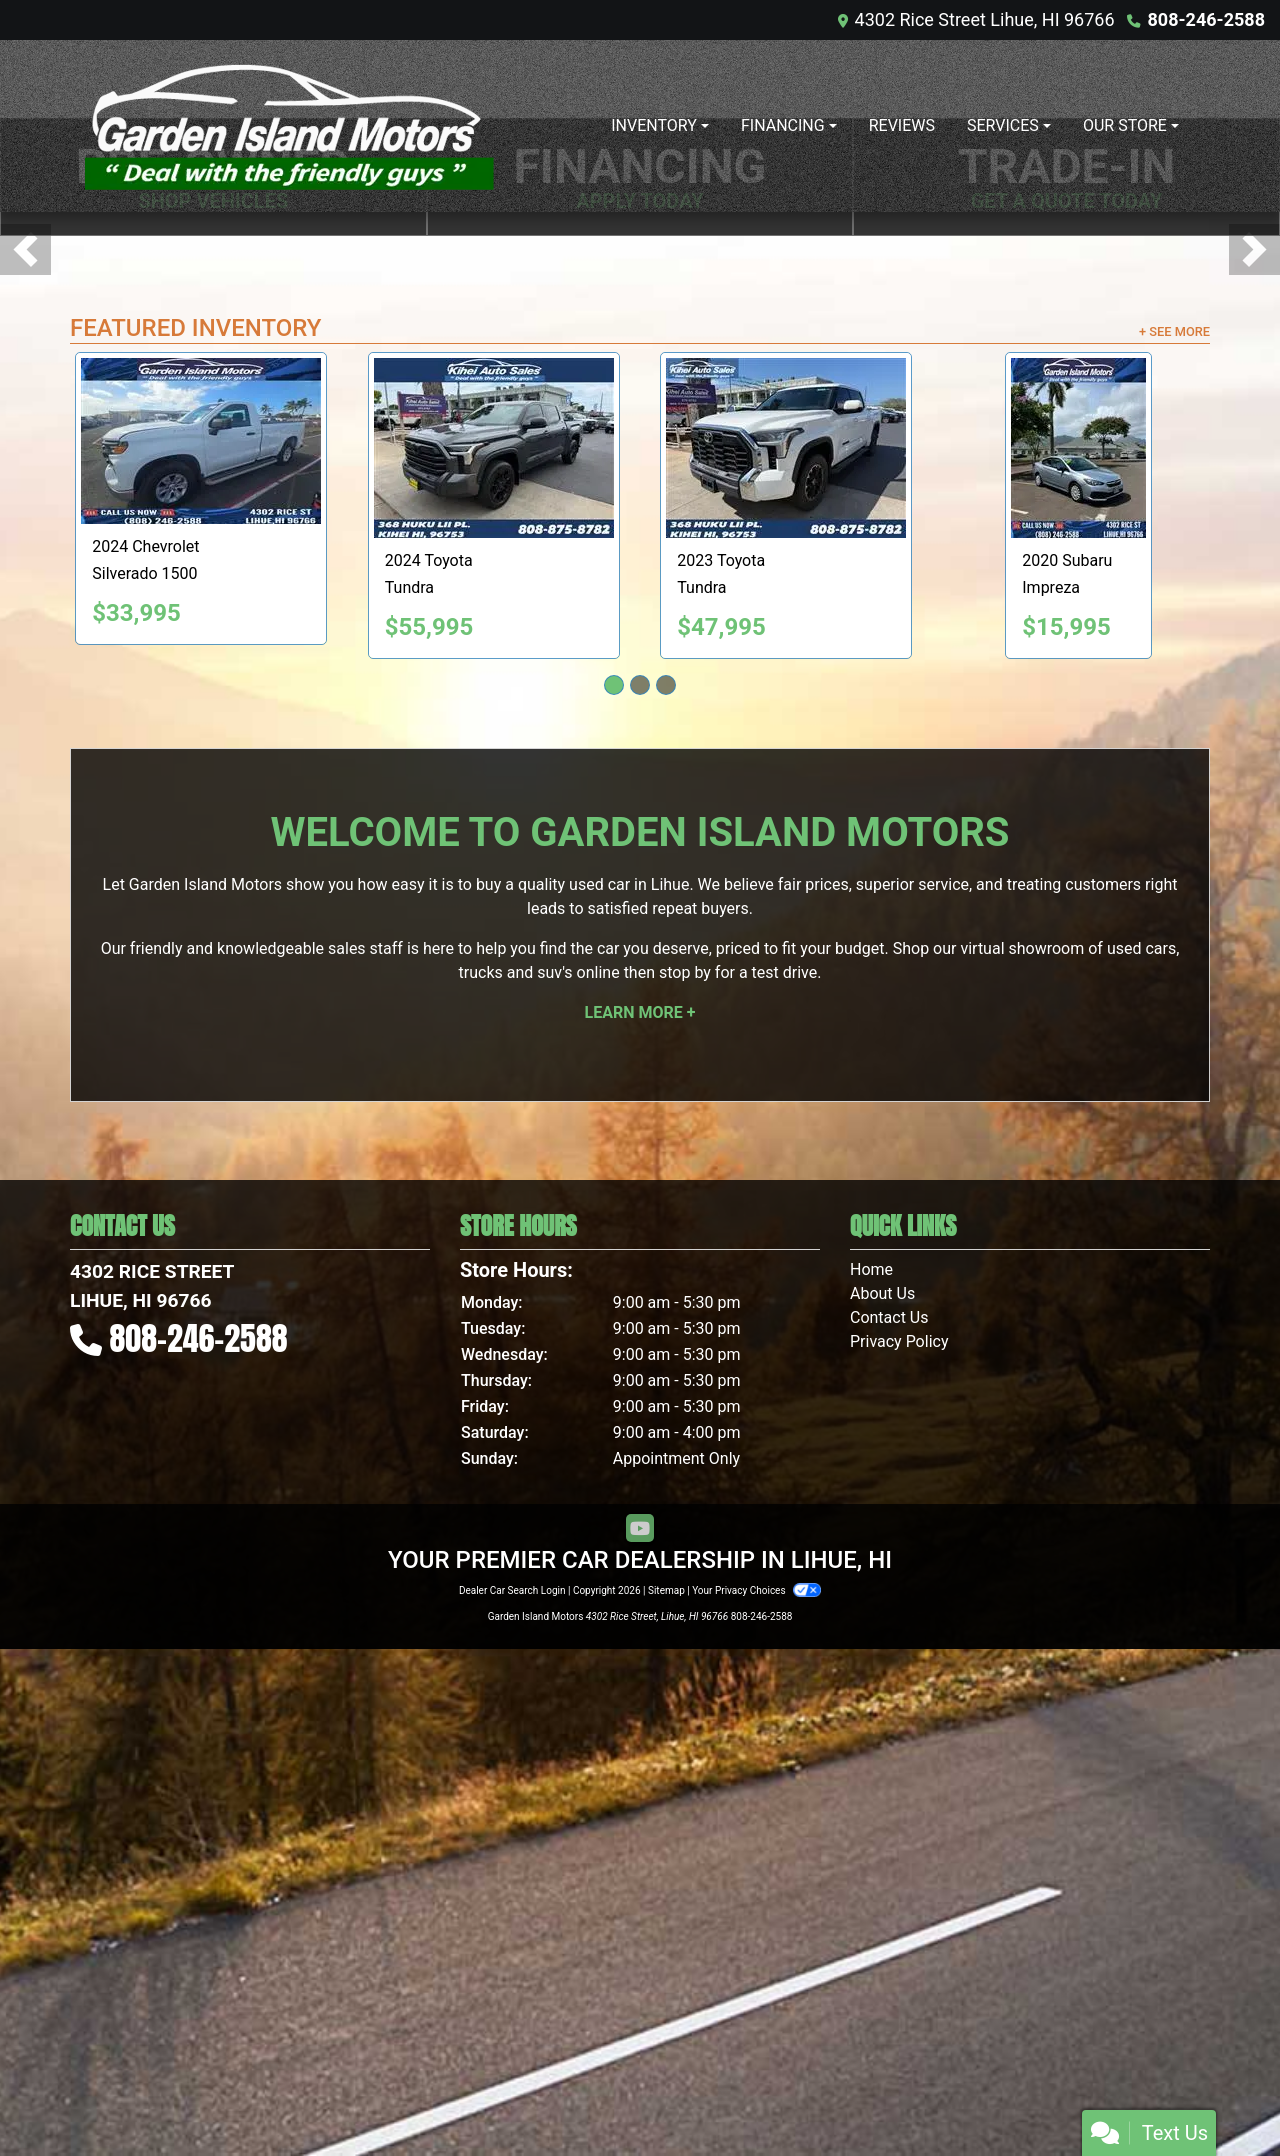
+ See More (1174, 839)
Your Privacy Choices (756, 2097)
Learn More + (640, 1520)
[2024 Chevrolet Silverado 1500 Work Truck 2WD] (227, 949)
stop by (685, 1480)
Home (871, 1777)
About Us (882, 1801)
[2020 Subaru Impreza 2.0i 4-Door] (1104, 956)
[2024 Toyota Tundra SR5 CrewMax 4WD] (520, 956)
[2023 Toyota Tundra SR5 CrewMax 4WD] (812, 956)
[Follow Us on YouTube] (640, 2037)
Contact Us (889, 1825)
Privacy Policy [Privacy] (899, 1849)
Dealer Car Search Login (512, 2097)
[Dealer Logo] (289, 126)
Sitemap (666, 2097)
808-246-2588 (1206, 19)
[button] (25, 503)
